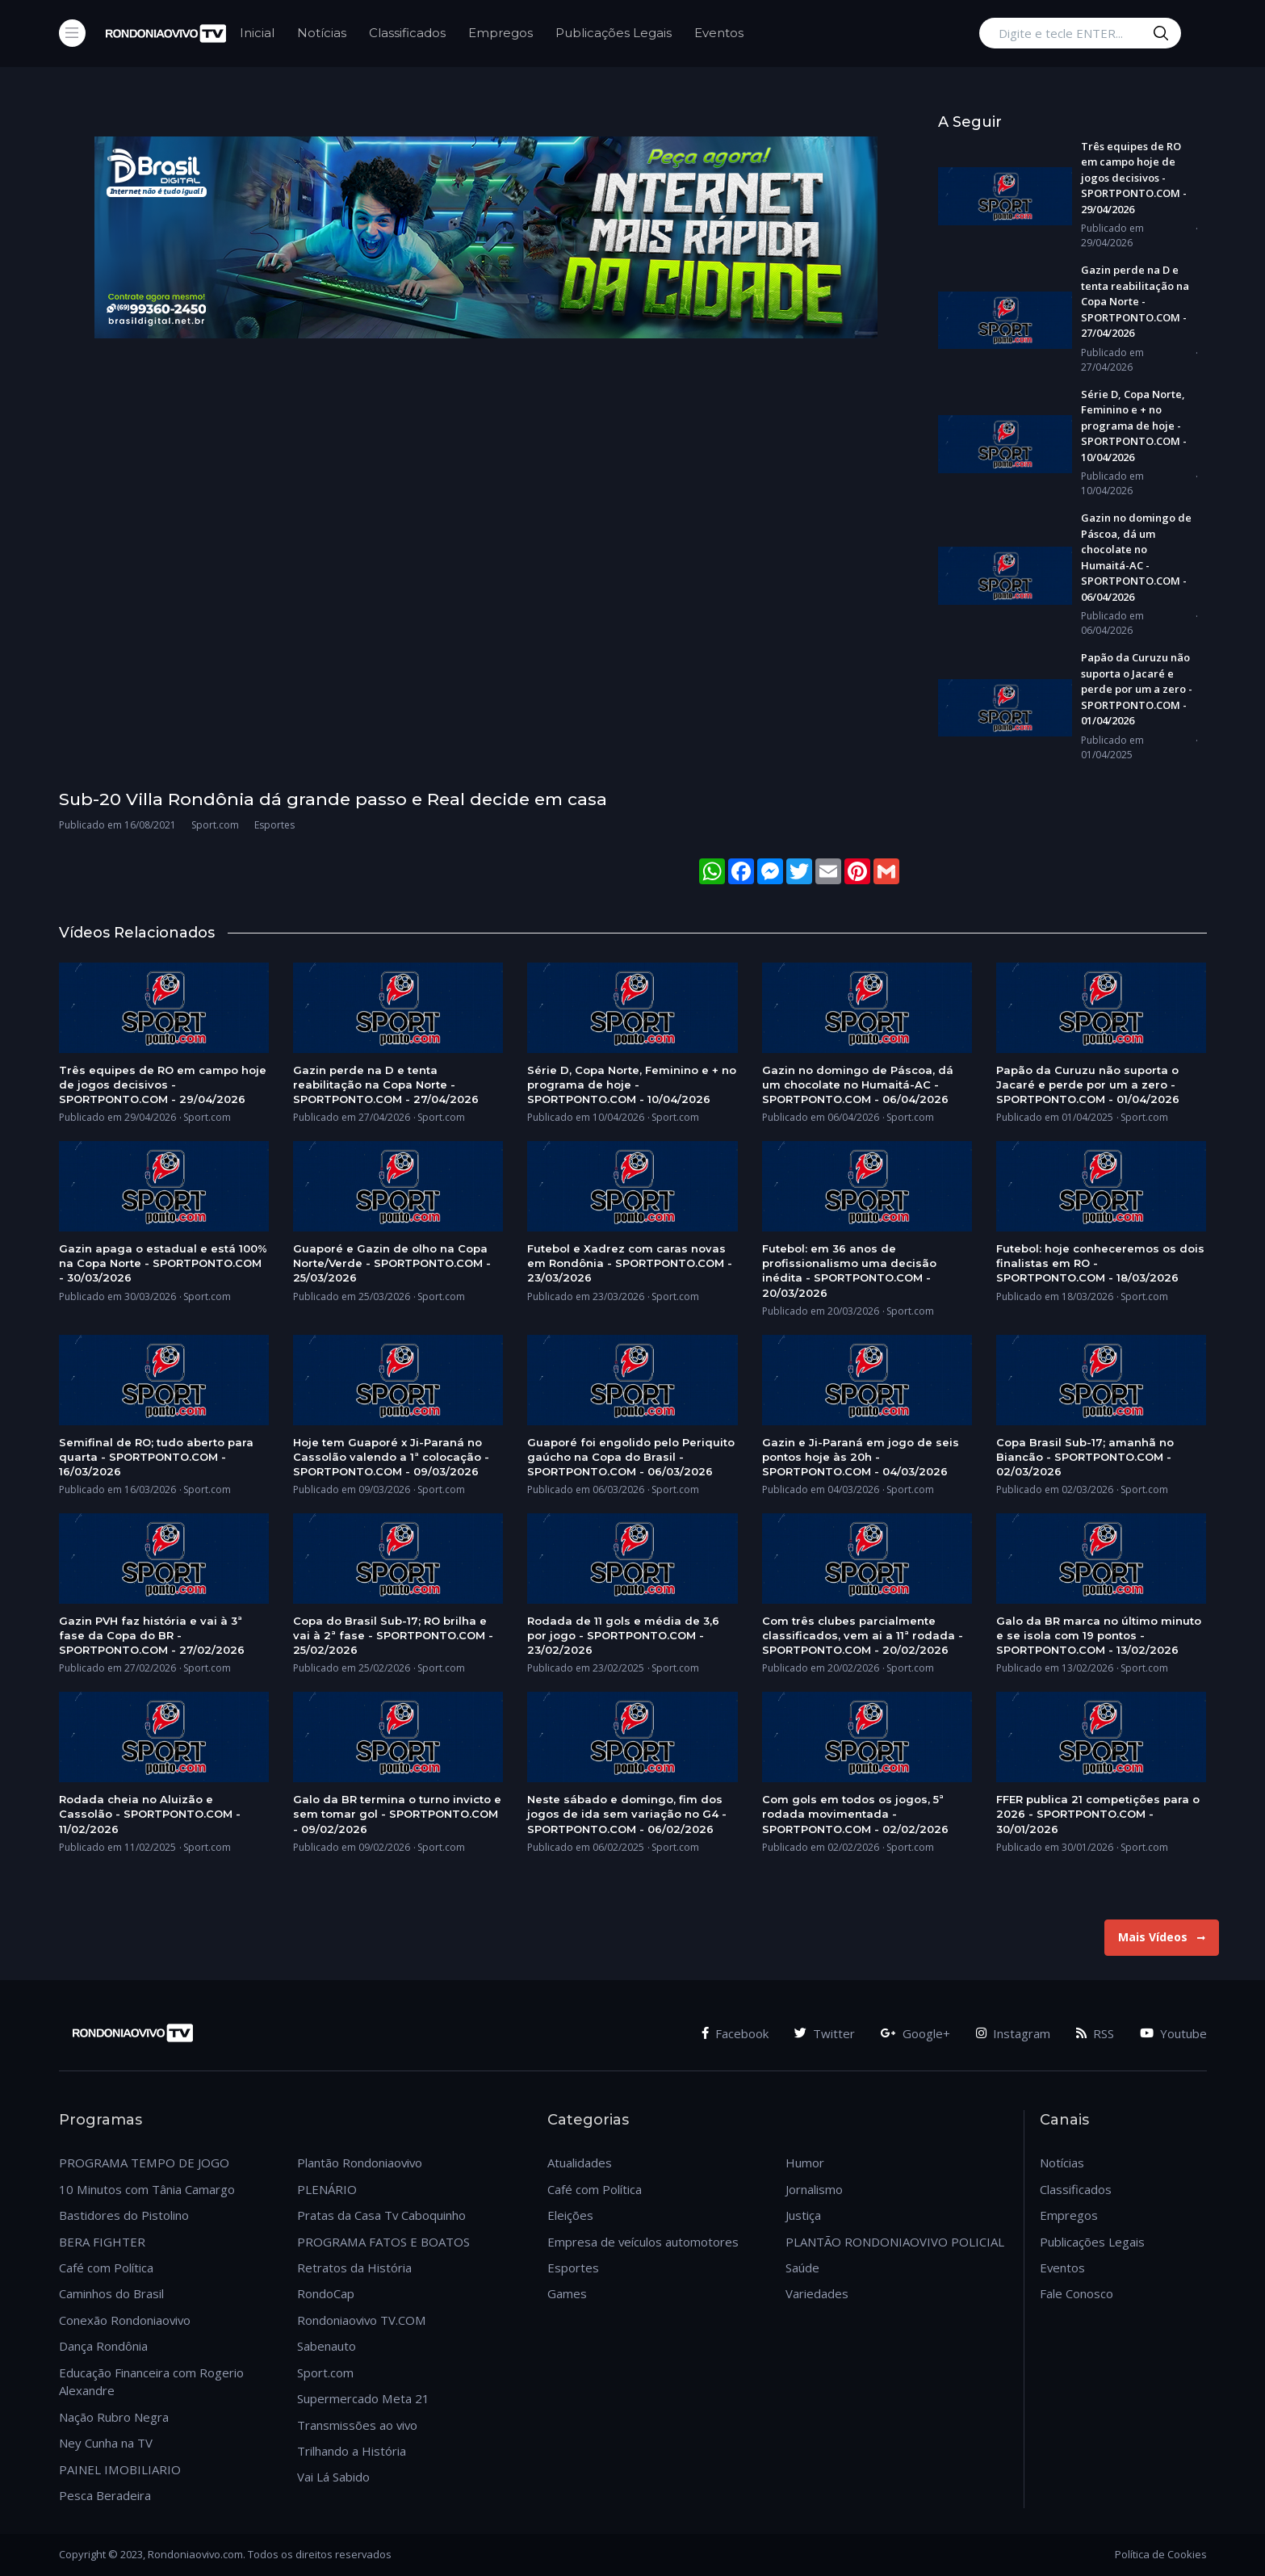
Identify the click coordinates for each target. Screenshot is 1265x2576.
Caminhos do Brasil (111, 2293)
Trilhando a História (351, 2451)
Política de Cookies (1161, 2554)
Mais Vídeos (1161, 1937)
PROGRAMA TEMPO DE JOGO (144, 2162)
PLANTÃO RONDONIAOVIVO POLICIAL (894, 2242)
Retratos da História (354, 2267)
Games (567, 2293)
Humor (804, 2162)
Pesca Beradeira (105, 2495)
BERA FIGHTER (102, 2242)
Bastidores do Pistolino (124, 2215)
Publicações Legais (613, 32)
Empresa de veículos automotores (643, 2242)
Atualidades (579, 2162)
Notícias (321, 32)
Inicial (257, 32)
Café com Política (106, 2267)
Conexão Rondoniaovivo (125, 2320)
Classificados (407, 32)
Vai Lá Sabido (333, 2477)
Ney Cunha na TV (106, 2443)
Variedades (816, 2293)
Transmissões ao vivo (357, 2425)
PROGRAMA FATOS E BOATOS (383, 2242)
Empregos (500, 32)
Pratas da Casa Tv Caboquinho (381, 2215)
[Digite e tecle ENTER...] (1080, 33)
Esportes (573, 2267)
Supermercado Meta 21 (363, 2398)
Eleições (570, 2215)
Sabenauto (326, 2346)
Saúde (802, 2267)
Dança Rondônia (103, 2346)
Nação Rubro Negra (114, 2417)
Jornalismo (814, 2189)
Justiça (803, 2215)
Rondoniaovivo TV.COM (361, 2320)
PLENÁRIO (327, 2189)
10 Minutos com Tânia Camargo (147, 2189)
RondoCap (325, 2293)
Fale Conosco (1076, 2293)
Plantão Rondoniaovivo (359, 2162)
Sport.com (325, 2372)
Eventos (719, 32)
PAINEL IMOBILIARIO (120, 2469)
